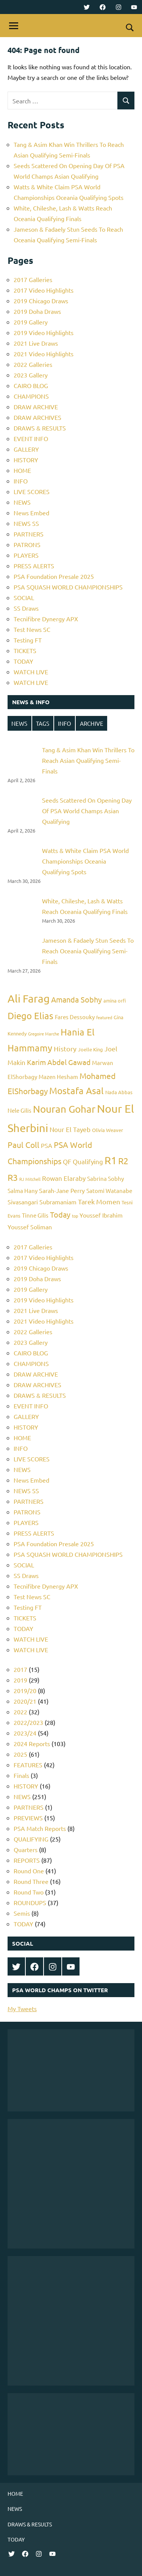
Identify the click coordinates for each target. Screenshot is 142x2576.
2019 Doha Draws (37, 311)
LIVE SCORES (32, 491)
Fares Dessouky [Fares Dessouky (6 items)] (75, 1016)
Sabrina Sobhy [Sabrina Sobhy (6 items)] (105, 1178)
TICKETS (25, 650)
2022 (20, 1711)
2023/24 (25, 1733)
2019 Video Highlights (43, 332)
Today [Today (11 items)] (60, 1214)
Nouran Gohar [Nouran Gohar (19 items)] (64, 1109)
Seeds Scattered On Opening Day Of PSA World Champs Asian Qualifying (87, 810)
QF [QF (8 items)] (67, 1161)
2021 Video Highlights (43, 353)
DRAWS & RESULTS (40, 428)
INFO (21, 481)
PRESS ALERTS (34, 565)
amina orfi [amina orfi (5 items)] (114, 1000)
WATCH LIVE (31, 671)
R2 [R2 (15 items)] (123, 1160)
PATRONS (27, 544)
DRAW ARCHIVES (37, 417)
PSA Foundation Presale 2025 (54, 576)
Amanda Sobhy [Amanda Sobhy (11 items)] (76, 999)
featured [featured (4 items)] (104, 1017)
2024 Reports (32, 1743)
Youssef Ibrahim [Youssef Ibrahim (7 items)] (101, 1215)
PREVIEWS (28, 1817)
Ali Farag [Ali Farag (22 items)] (29, 998)
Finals (21, 1775)
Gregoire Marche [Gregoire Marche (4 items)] (43, 1034)
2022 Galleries (33, 364)
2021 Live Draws (36, 343)
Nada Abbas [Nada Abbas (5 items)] (119, 1092)
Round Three (31, 1881)
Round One (29, 1870)
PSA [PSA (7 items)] (46, 1145)
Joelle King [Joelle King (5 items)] (90, 1049)
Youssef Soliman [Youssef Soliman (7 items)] (30, 1226)
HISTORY (26, 459)
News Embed (31, 512)
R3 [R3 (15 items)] (13, 1177)
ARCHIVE (91, 723)
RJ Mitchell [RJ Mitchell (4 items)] (30, 1179)
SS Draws (26, 608)
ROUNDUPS (30, 1902)
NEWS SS (26, 523)
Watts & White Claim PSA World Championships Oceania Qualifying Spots (85, 861)
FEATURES (28, 1764)
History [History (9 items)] (65, 1049)
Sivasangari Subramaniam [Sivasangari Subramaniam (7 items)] (42, 1201)
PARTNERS (29, 534)
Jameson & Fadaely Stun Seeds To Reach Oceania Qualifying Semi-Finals (88, 950)
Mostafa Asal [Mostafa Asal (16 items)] (76, 1090)
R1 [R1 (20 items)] (111, 1160)
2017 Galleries (33, 279)
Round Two (29, 1892)
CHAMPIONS (31, 396)
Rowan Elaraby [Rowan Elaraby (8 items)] (64, 1178)
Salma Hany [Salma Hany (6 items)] (22, 1190)
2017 (20, 1669)
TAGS (42, 723)
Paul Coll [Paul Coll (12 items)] (23, 1144)
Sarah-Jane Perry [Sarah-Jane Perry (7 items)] (62, 1190)
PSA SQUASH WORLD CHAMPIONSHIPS (68, 587)
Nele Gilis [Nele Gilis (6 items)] (19, 1110)
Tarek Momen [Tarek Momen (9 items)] (99, 1201)
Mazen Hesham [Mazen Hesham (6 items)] (58, 1076)
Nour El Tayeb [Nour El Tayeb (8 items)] (70, 1129)
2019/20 (25, 1690)
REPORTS (27, 1860)
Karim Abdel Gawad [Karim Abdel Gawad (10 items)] (59, 1062)
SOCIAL (24, 597)
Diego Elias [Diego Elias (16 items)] (30, 1015)
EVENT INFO (31, 438)
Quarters (25, 1849)
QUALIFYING (31, 1839)
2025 (20, 1754)
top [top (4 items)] (75, 1216)
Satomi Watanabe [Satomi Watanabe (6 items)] (109, 1190)
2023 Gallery (31, 375)
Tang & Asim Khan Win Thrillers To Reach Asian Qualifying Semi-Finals (88, 760)
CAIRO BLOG (31, 385)
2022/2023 (28, 1722)
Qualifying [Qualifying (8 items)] (88, 1161)
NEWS (22, 502)
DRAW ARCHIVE (36, 406)
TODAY (23, 661)
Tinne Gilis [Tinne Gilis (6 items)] (35, 1215)
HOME (22, 470)
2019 (20, 1680)
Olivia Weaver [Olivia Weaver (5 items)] (107, 1130)
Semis (22, 1913)
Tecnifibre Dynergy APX (46, 618)
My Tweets (22, 2008)
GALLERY (26, 449)
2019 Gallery (31, 322)
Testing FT (28, 640)
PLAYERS (26, 555)
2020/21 (25, 1701)
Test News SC (32, 629)
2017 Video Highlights (43, 290)
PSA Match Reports (40, 1828)
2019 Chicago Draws (41, 300)
